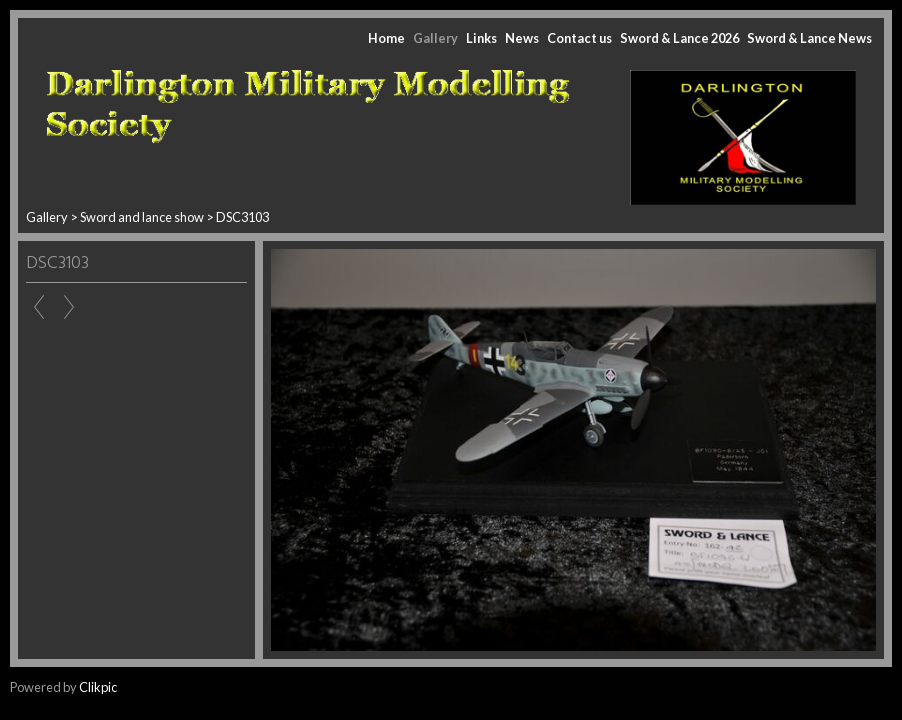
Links (481, 38)
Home (386, 38)
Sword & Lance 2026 (679, 38)
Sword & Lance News (809, 38)
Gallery (435, 38)
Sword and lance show (143, 217)
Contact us (579, 38)
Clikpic (98, 687)
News (522, 38)
